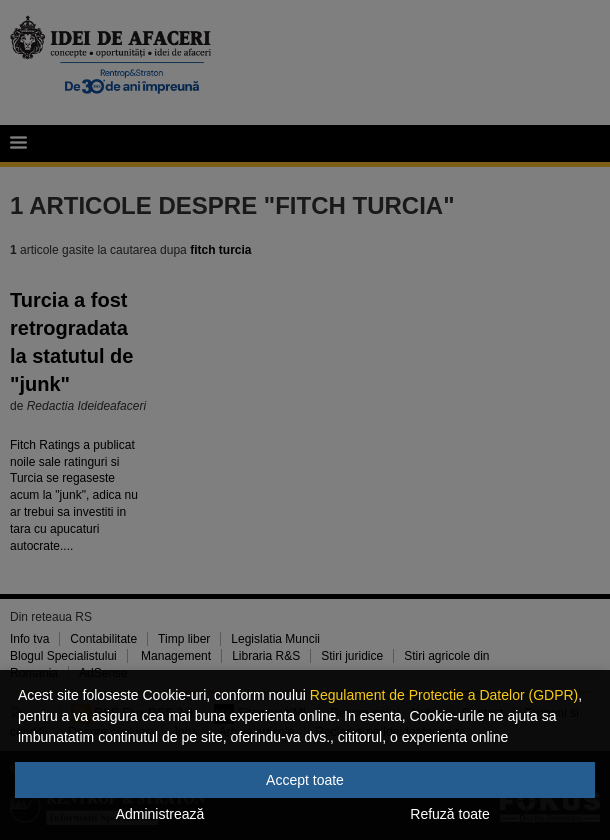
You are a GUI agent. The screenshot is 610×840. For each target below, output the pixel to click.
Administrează (160, 814)
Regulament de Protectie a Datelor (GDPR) (444, 695)
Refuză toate (449, 814)
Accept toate (305, 780)
